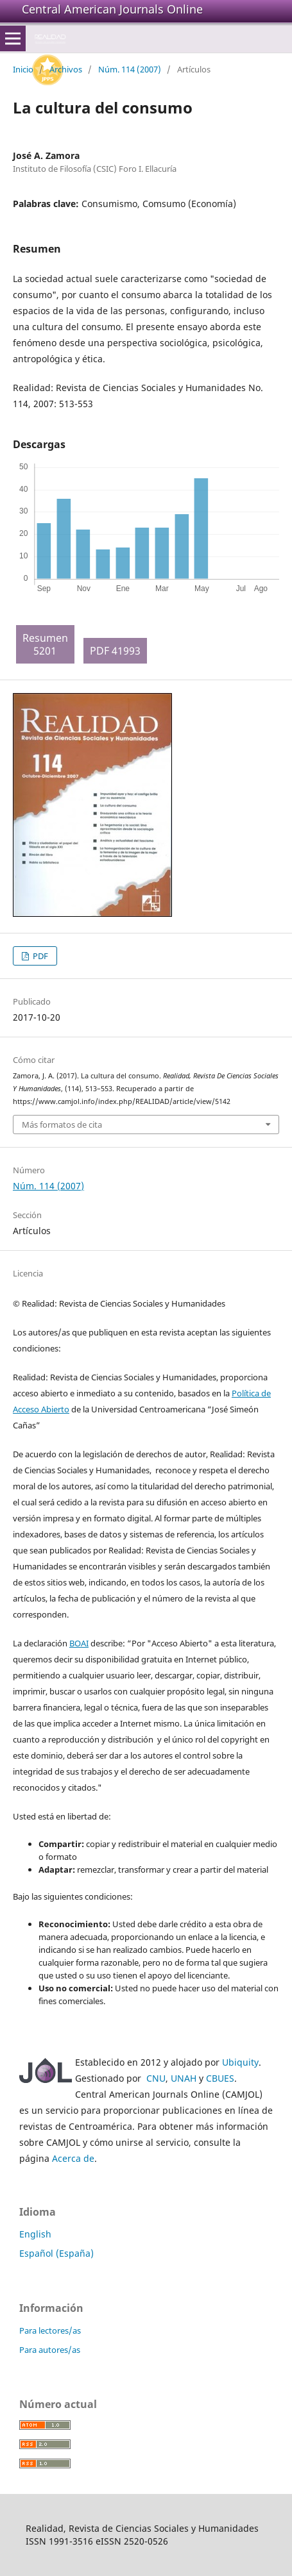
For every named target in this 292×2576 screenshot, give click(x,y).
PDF (39, 956)
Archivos (65, 69)
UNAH (183, 2078)
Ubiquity (240, 2062)
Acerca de (73, 2158)
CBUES (220, 2078)
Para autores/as (49, 2349)
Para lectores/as (50, 2330)
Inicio (23, 69)
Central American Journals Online (112, 9)
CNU (156, 2078)
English (35, 2234)
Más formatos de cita (62, 1124)
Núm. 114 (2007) (129, 69)
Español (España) (56, 2253)
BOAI (79, 1643)
